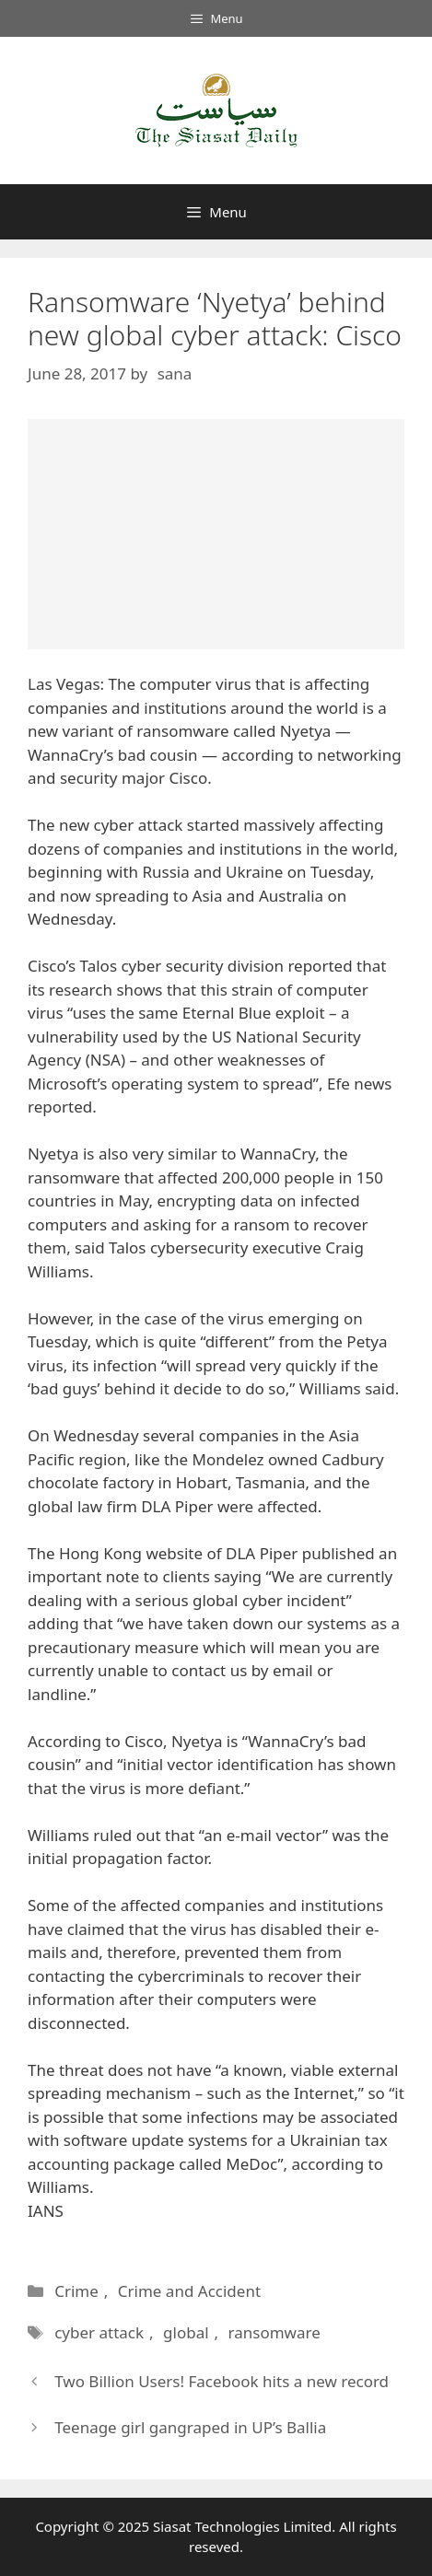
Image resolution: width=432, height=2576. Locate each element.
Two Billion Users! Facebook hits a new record (221, 2381)
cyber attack (99, 2332)
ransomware (274, 2332)
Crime (76, 2291)
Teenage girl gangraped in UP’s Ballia (190, 2427)
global (186, 2332)
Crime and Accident (189, 2291)
